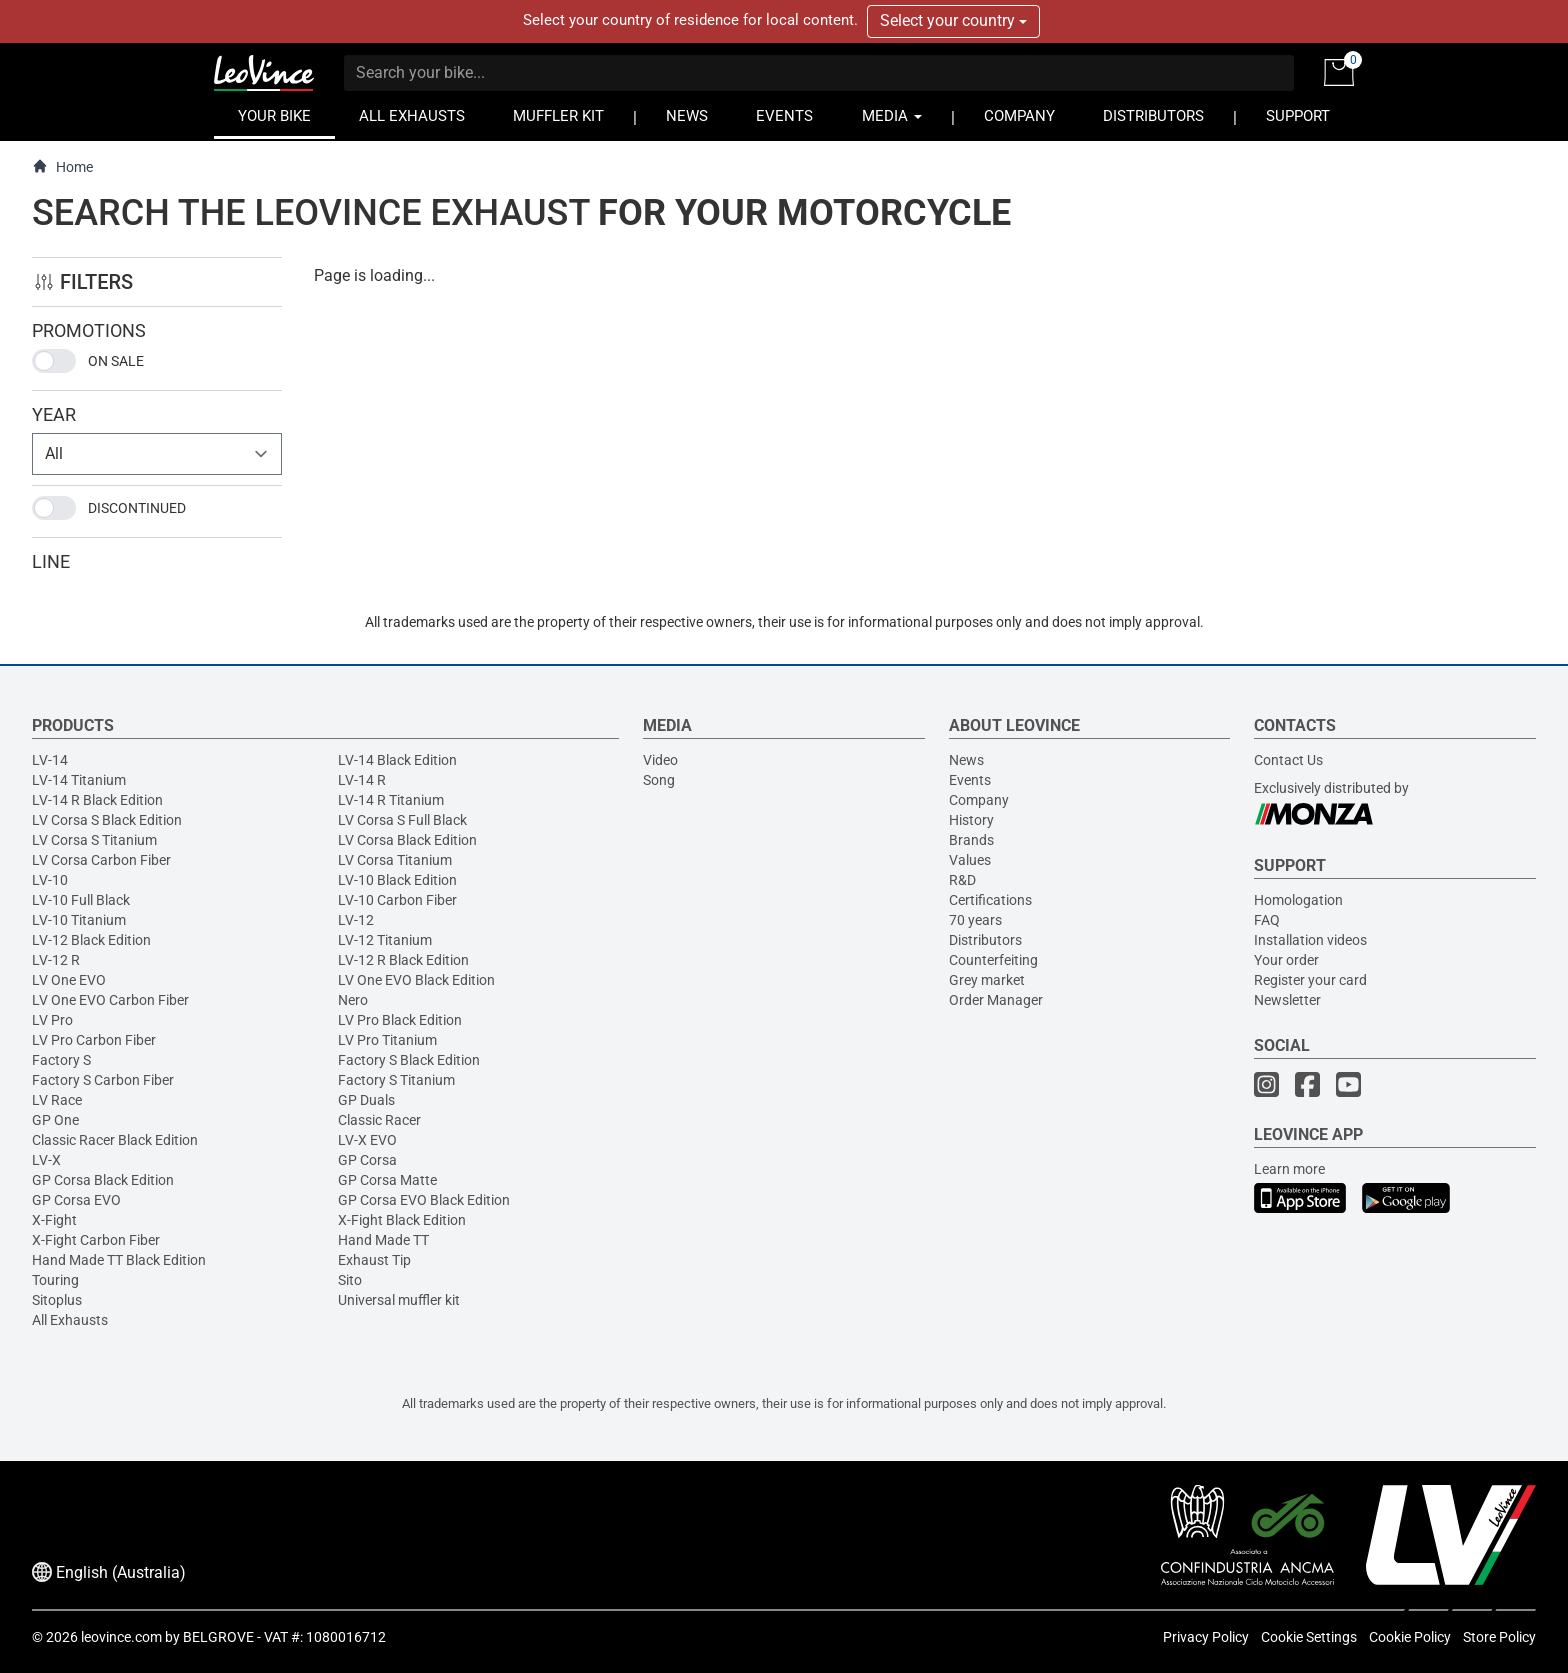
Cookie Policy (1410, 1637)
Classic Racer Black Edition (115, 1140)
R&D (962, 880)
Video (660, 760)
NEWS (687, 116)
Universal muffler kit (399, 1300)
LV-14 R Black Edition (97, 800)
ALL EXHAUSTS (412, 116)
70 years (975, 920)
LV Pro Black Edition (400, 1020)
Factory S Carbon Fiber (103, 1080)
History (971, 820)
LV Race (57, 1100)
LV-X (46, 1160)
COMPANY (1019, 116)
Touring (55, 1280)
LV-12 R (56, 960)
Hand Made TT (383, 1240)
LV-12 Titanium (385, 940)
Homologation (1298, 900)
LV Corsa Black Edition (407, 840)
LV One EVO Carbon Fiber (110, 1000)
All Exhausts (70, 1320)
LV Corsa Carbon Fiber (101, 860)
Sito (350, 1280)
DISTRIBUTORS (1153, 116)
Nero (353, 1000)
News (966, 760)
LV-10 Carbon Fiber (397, 900)
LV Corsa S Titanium (94, 840)
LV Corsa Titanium (395, 860)
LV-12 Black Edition (91, 940)
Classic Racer (379, 1120)
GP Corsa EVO (76, 1200)
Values (970, 860)
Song (659, 780)
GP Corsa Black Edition (103, 1180)
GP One (55, 1120)
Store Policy (1499, 1637)
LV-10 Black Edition (397, 880)
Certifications (990, 900)
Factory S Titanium (396, 1080)
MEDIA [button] (892, 116)
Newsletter (1287, 1000)
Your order (1286, 960)
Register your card (1310, 980)
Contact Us (1288, 760)
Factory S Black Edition (409, 1060)
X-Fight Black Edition (402, 1220)
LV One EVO (69, 980)
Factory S (61, 1060)
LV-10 (50, 880)
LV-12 (356, 920)
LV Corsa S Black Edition (107, 820)
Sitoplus (57, 1300)
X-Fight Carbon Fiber (96, 1240)
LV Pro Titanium (387, 1040)
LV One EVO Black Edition (416, 980)
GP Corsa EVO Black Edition (424, 1200)
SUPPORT (1298, 116)
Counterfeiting (993, 960)
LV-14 (50, 760)
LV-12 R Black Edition (403, 960)
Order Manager (996, 1000)
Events (970, 780)
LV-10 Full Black (81, 900)
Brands (971, 840)
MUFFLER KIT (558, 116)
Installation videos (1310, 940)
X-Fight (54, 1220)
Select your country (953, 20)
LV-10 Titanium (79, 920)
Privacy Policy (1206, 1637)
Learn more (1289, 1169)
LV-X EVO (367, 1140)
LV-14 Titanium (79, 780)
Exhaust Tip (374, 1260)
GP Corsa (367, 1160)
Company (979, 800)
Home (62, 166)
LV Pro (52, 1020)
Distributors (985, 940)
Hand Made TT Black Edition (119, 1260)
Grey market (987, 980)
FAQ (1267, 920)
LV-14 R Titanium (391, 800)
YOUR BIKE (274, 116)
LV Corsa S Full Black (402, 820)
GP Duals (366, 1100)
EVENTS (784, 116)
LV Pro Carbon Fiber (94, 1040)
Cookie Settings (1309, 1637)
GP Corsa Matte (387, 1180)
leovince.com (121, 1637)
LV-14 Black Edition (397, 760)
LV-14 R (362, 780)
